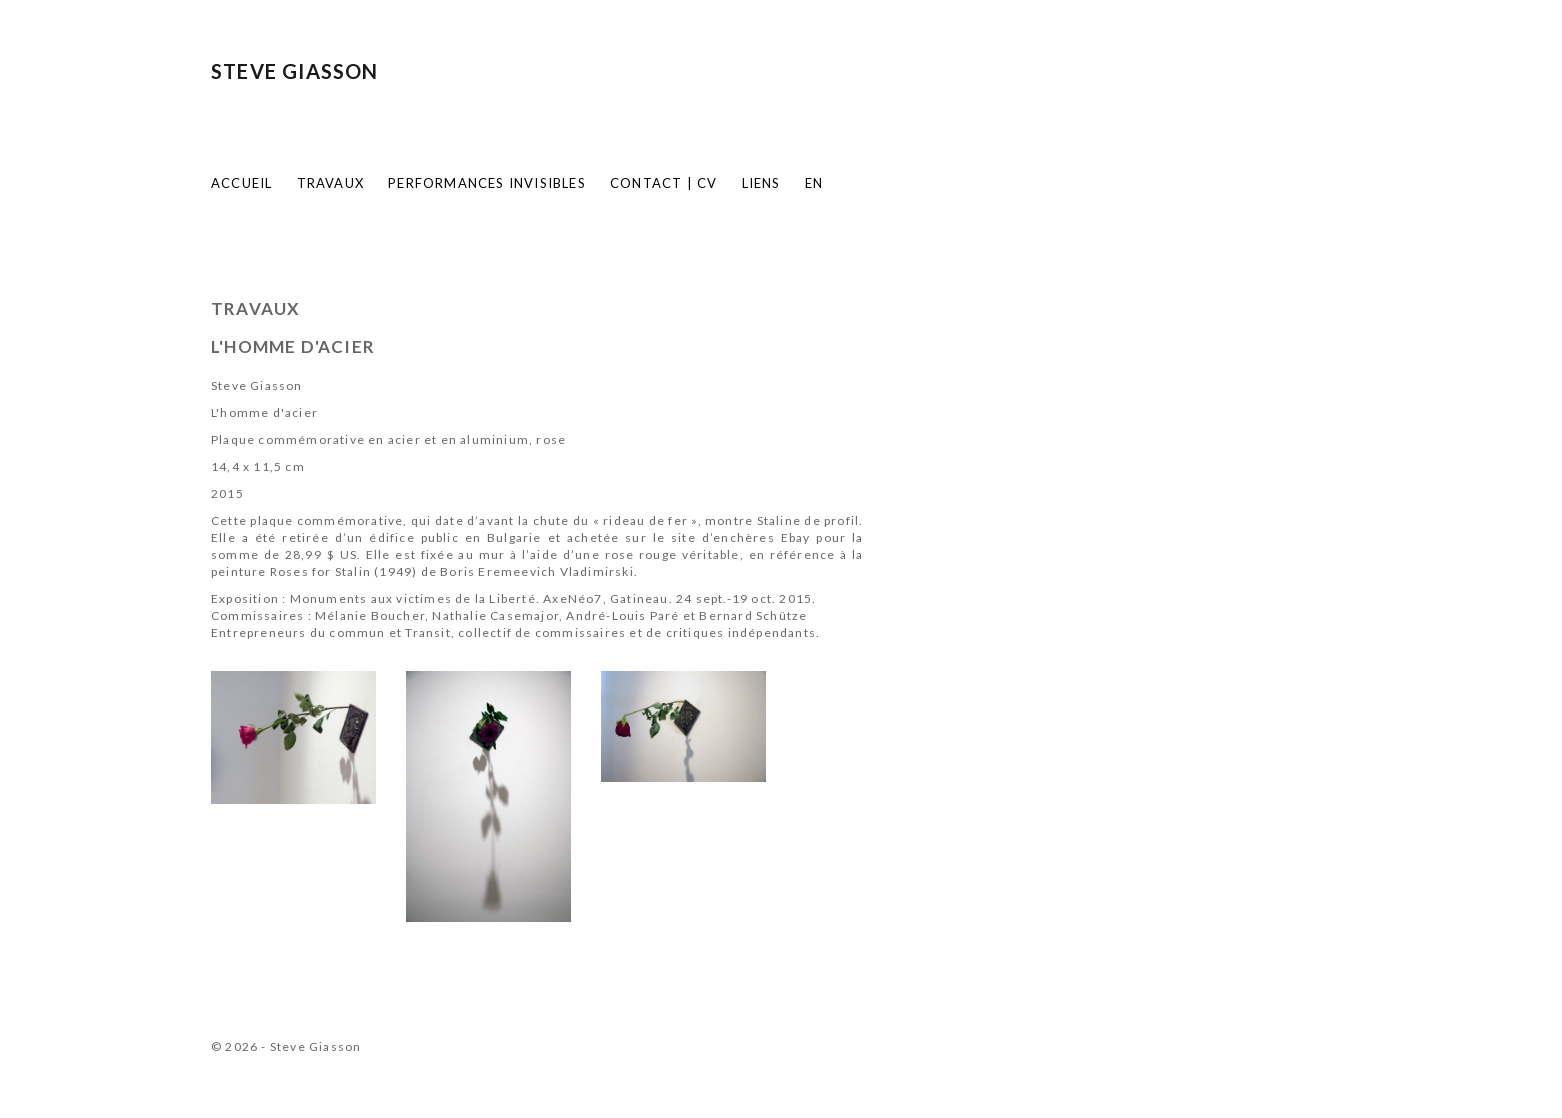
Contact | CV (663, 183)
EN (814, 183)
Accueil (241, 183)
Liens (761, 183)
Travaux (330, 183)
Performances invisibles (487, 183)
